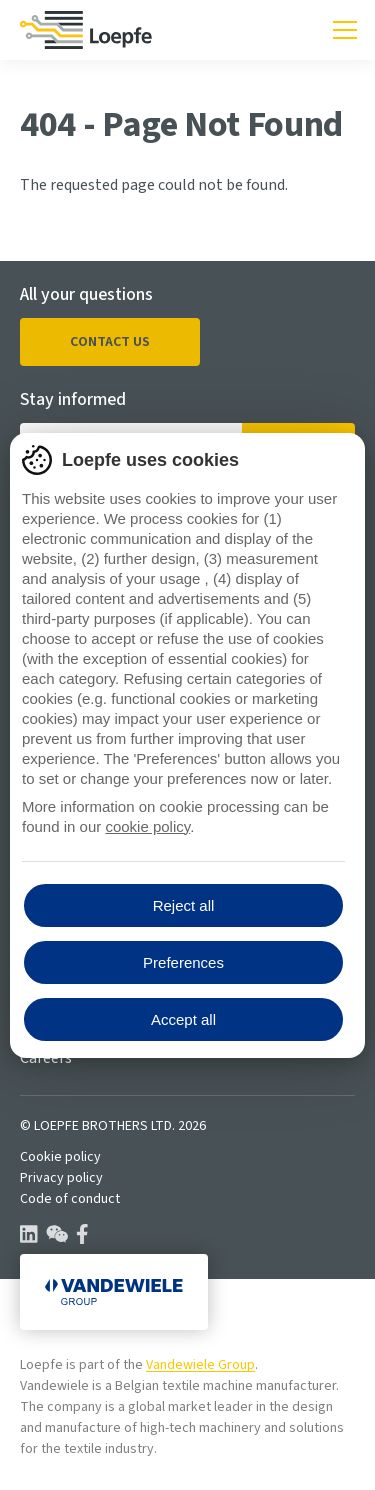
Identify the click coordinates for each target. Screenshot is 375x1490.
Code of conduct (70, 1199)
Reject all (184, 905)
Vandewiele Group (200, 1365)
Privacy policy (61, 1178)
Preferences (183, 962)
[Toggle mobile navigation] (345, 30)
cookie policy (147, 826)
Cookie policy (60, 1157)
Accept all (183, 1019)
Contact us (110, 342)
